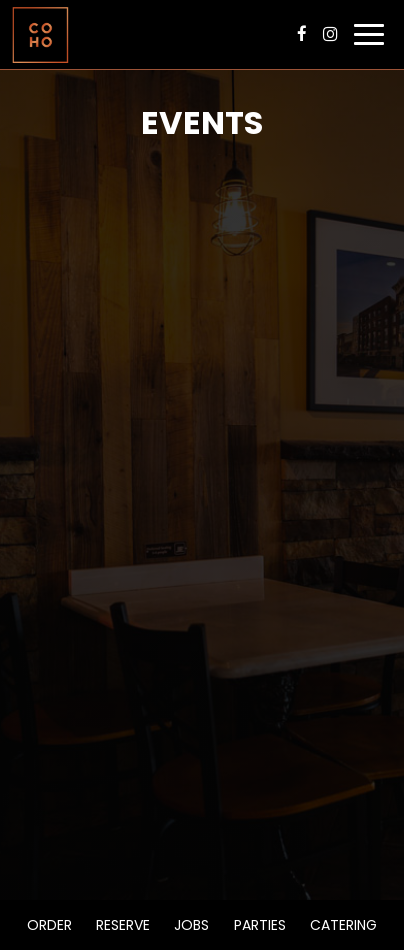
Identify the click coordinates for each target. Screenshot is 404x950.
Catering (343, 925)
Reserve (123, 925)
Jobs (191, 925)
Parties (260, 925)
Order (49, 925)
